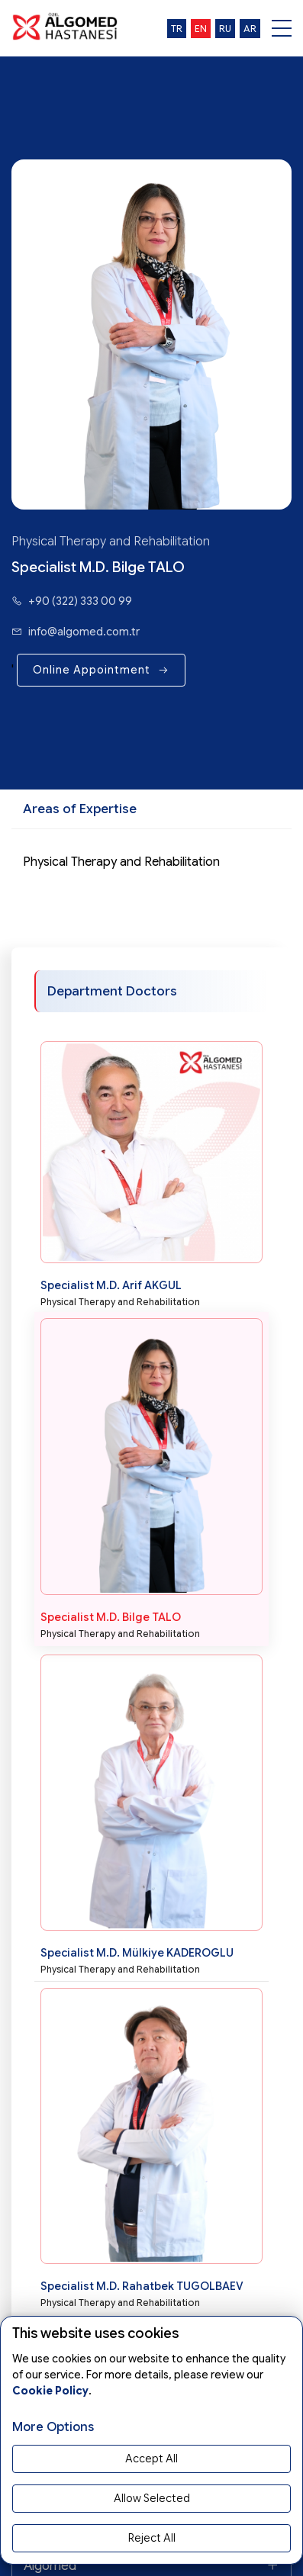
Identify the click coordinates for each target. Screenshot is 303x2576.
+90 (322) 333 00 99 (71, 601)
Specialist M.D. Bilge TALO (110, 1617)
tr (176, 28)
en (201, 28)
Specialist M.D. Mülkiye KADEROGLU (137, 1953)
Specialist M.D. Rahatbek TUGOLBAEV (141, 2286)
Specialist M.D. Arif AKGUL (111, 1285)
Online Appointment (101, 670)
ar (249, 28)
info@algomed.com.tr (75, 631)
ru (225, 28)
